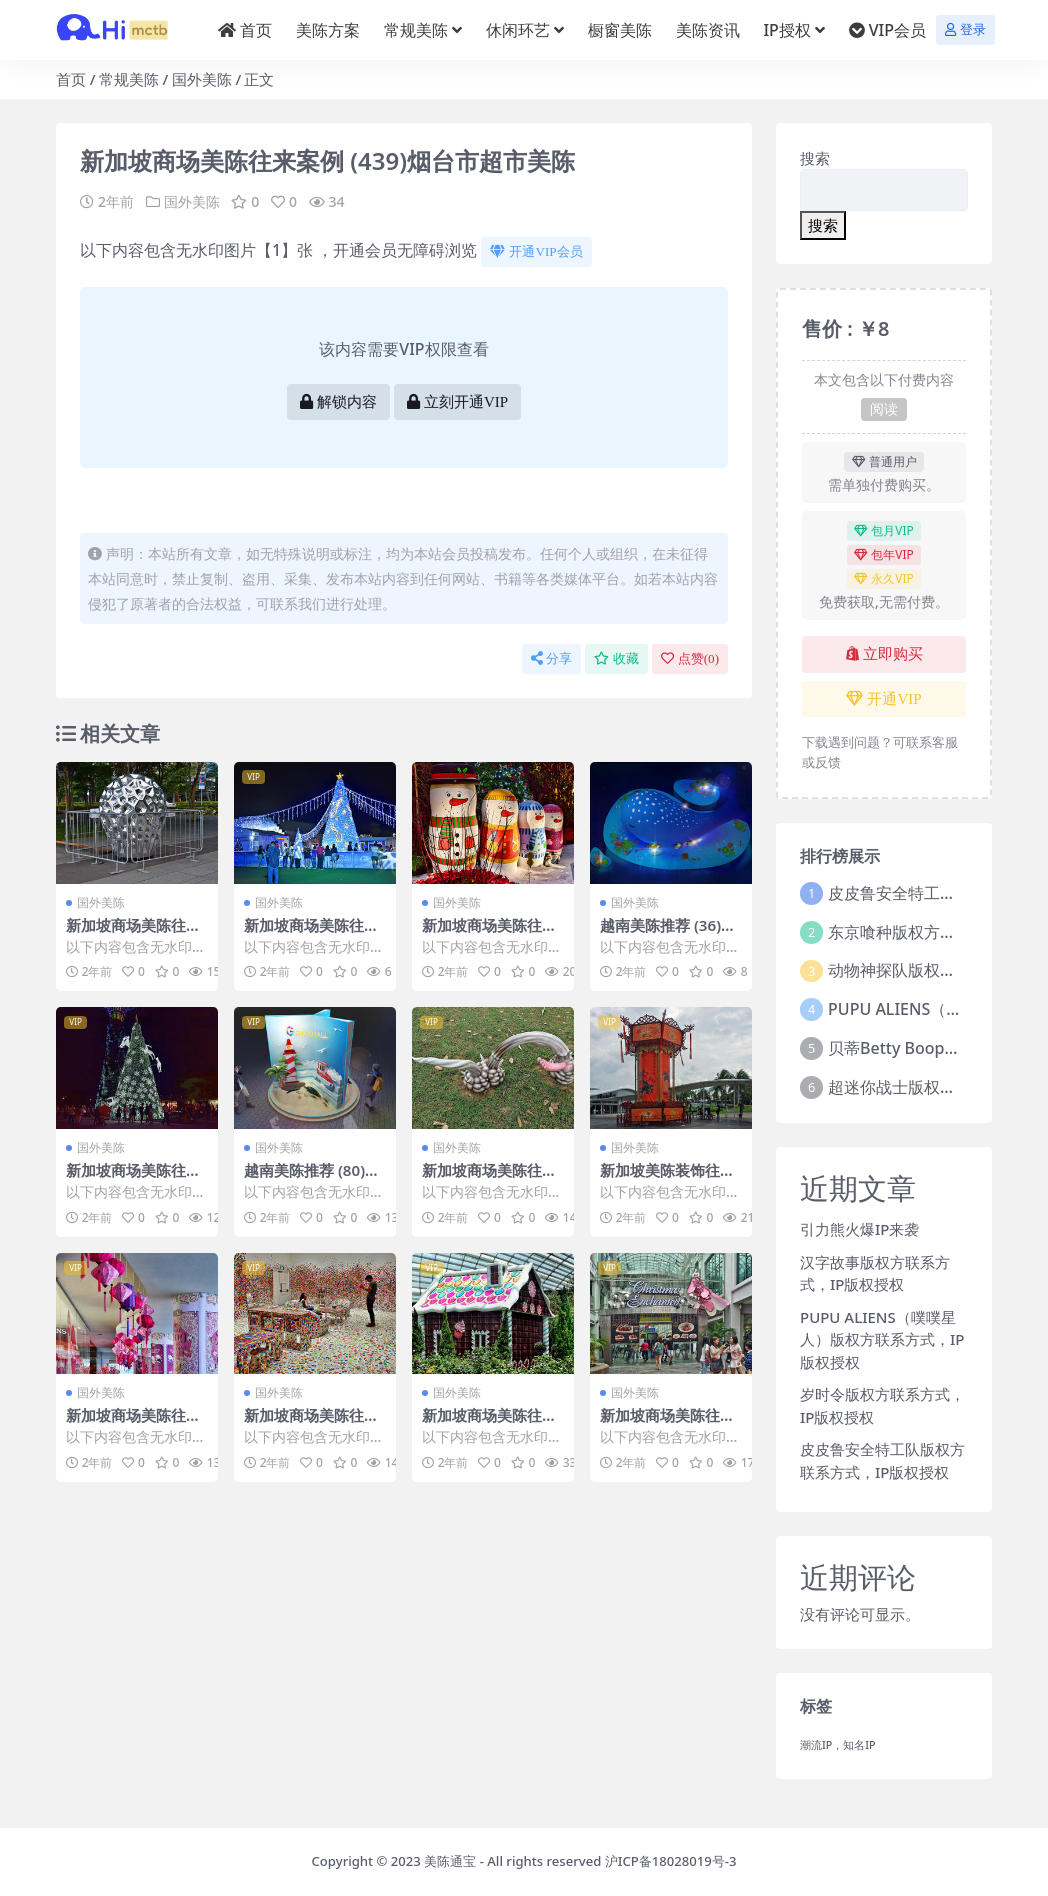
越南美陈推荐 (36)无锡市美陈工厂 (668, 934)
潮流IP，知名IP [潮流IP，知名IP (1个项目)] (838, 1745)
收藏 (616, 658)
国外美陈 (202, 79)
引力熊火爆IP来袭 (859, 1229)
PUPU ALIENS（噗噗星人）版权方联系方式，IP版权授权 (882, 1339)
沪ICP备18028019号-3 (671, 1861)
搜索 (815, 158)
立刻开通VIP (457, 402)
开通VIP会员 (536, 251)
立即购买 (884, 654)
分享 (551, 658)
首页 (71, 79)
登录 (965, 29)
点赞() (690, 658)
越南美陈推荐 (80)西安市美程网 (312, 1179)
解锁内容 (338, 402)
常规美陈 (129, 79)
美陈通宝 (450, 1861)
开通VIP (883, 699)
